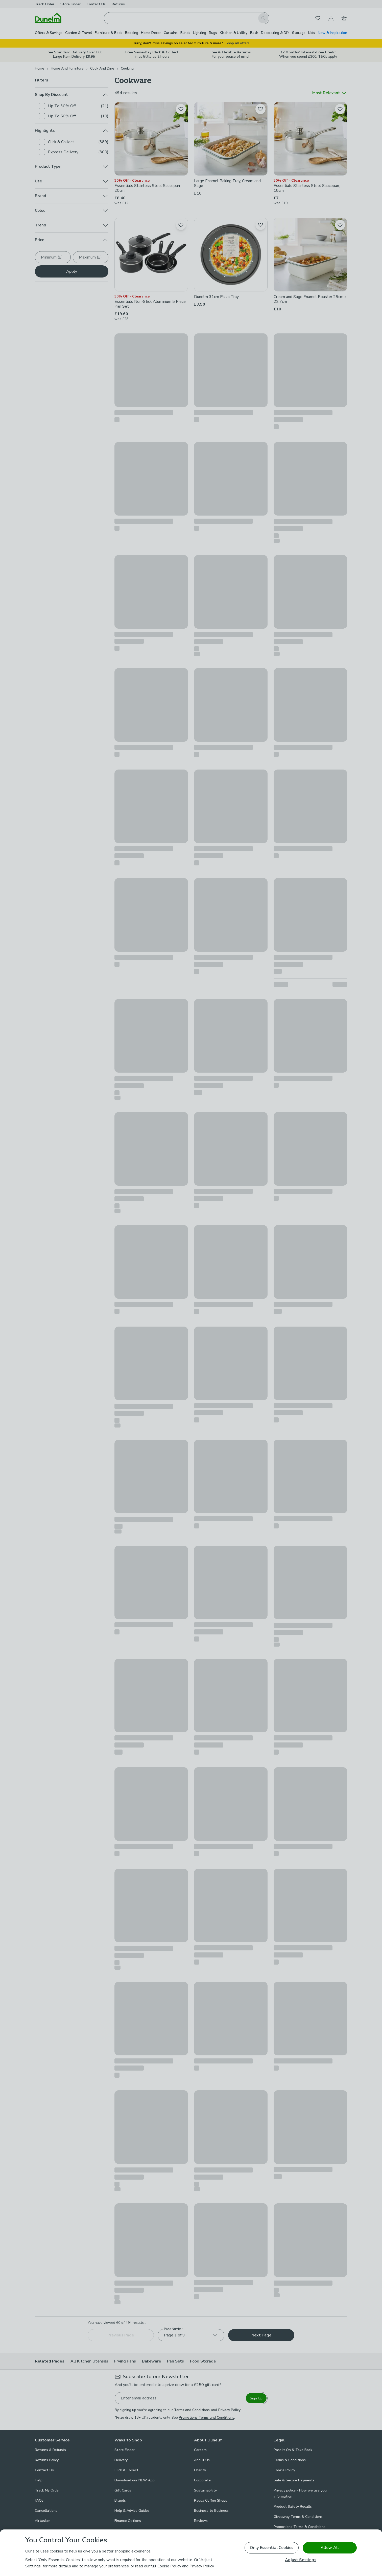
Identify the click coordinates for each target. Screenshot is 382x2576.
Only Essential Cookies (272, 2547)
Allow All (330, 2547)
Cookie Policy (169, 2566)
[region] (191, 2552)
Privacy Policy (201, 2566)
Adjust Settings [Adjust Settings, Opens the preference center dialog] (300, 2560)
